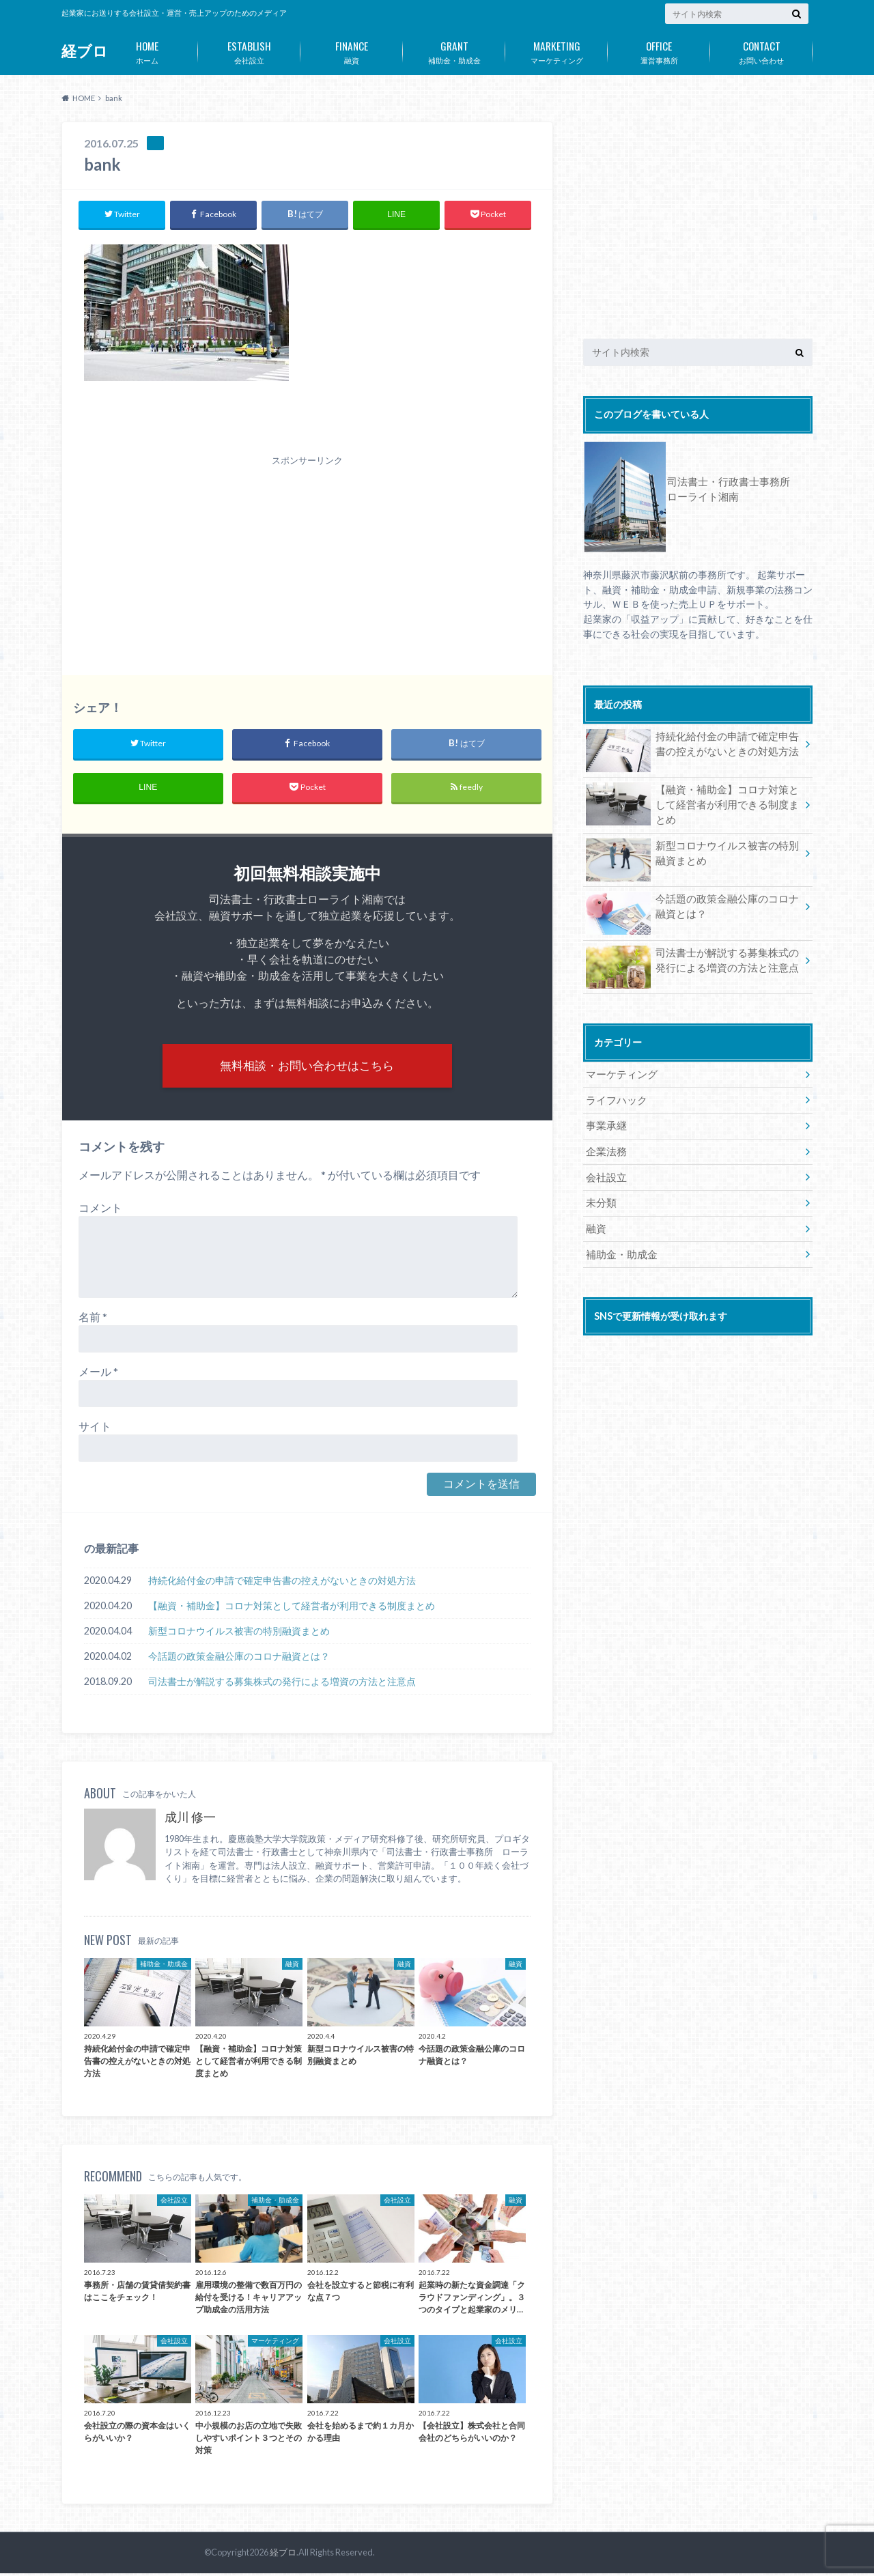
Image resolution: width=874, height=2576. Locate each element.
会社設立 (249, 50)
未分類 (600, 1198)
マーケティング (556, 50)
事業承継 (605, 1122)
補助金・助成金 (454, 50)
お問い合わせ (761, 50)
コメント (100, 1210)
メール (98, 1374)
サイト (95, 1429)
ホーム (147, 50)
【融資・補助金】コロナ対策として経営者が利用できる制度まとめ (291, 1609)
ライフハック (614, 1097)
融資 (351, 50)
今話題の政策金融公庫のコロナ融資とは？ (239, 1659)
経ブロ (84, 51)
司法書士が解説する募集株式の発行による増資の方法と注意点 (282, 1684)
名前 (93, 1320)
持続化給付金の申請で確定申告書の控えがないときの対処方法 (282, 1583)
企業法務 (605, 1147)
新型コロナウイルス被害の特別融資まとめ (239, 1634)
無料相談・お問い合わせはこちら (307, 1067)
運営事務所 (659, 50)
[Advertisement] (307, 552)
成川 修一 (190, 1820)
